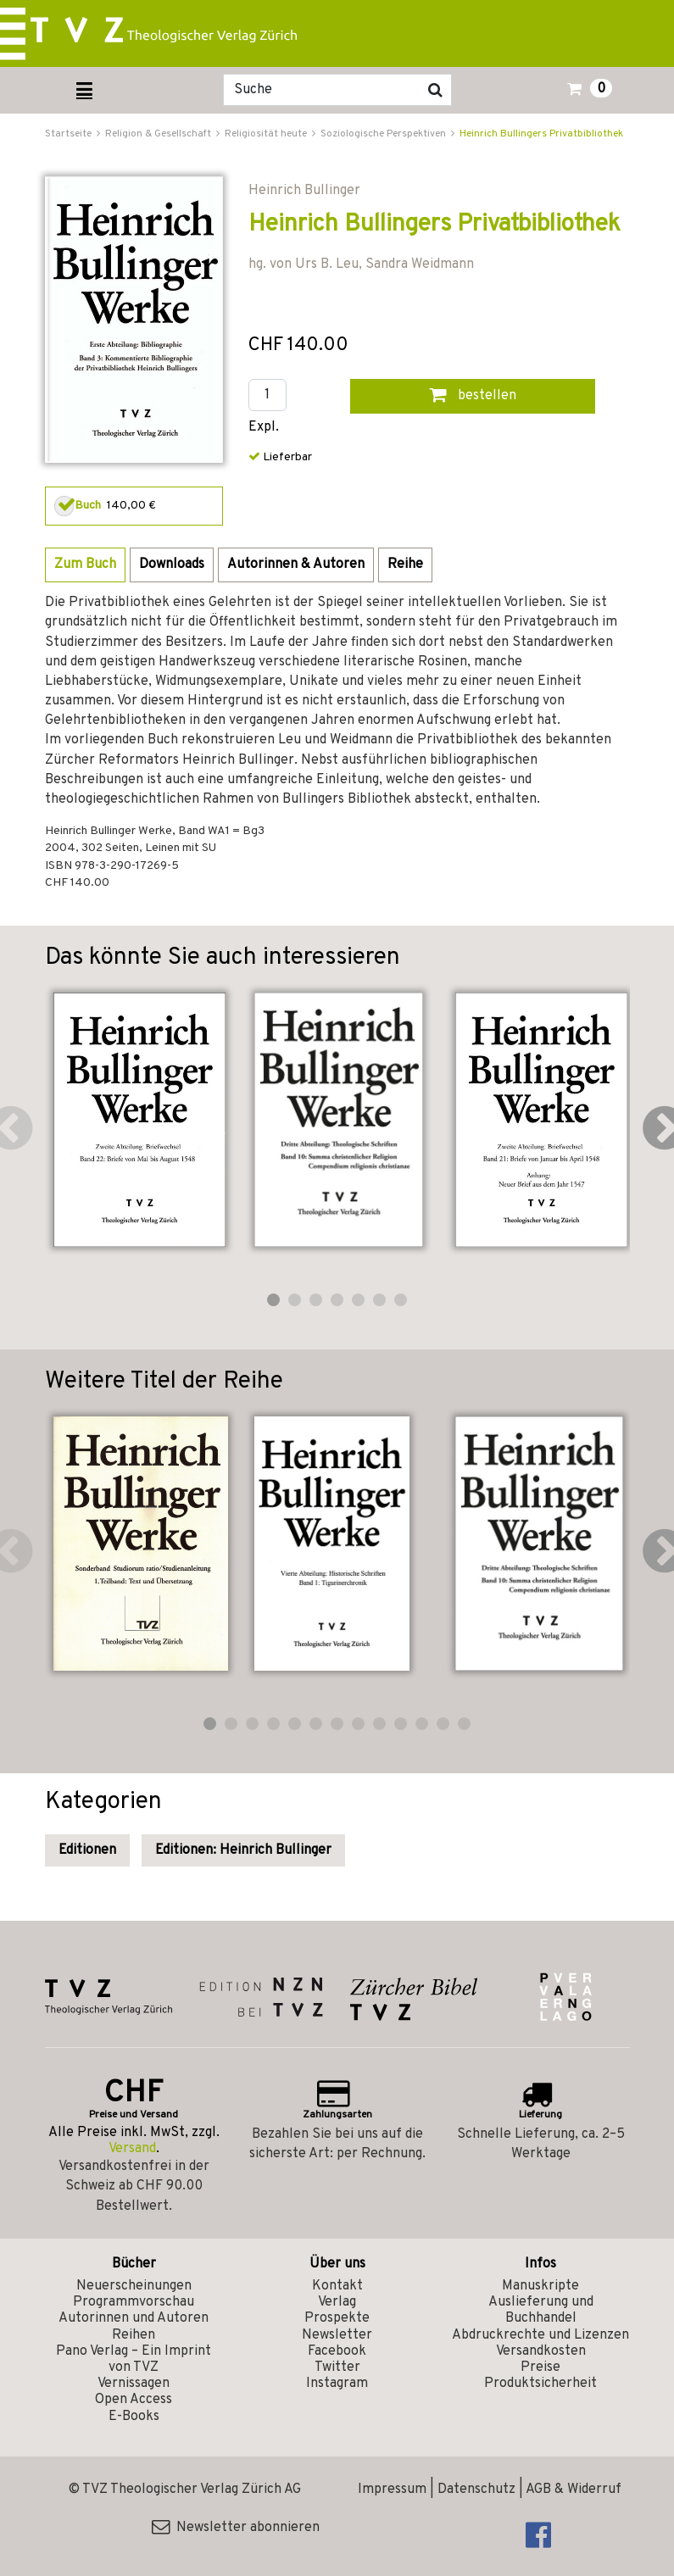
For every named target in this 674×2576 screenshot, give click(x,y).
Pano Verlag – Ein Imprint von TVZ (133, 2359)
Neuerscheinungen (134, 2286)
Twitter (337, 2367)
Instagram (337, 2383)
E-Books (134, 2416)
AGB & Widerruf (573, 2489)
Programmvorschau (133, 2302)
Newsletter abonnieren (236, 2527)
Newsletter (337, 2335)
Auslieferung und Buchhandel (540, 2310)
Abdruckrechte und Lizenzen (540, 2335)
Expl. (263, 428)
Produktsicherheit (540, 2383)
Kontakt (337, 2286)
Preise (540, 2367)
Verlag (337, 2302)
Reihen (133, 2335)
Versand (132, 2148)
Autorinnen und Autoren (133, 2318)
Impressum (392, 2489)
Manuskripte (540, 2286)
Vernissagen (133, 2383)
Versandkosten (541, 2351)
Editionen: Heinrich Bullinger (243, 1850)
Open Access (133, 2399)
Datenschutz (476, 2489)
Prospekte (337, 2318)
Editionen (87, 1850)
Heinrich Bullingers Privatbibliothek (541, 134)
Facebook (337, 2351)
